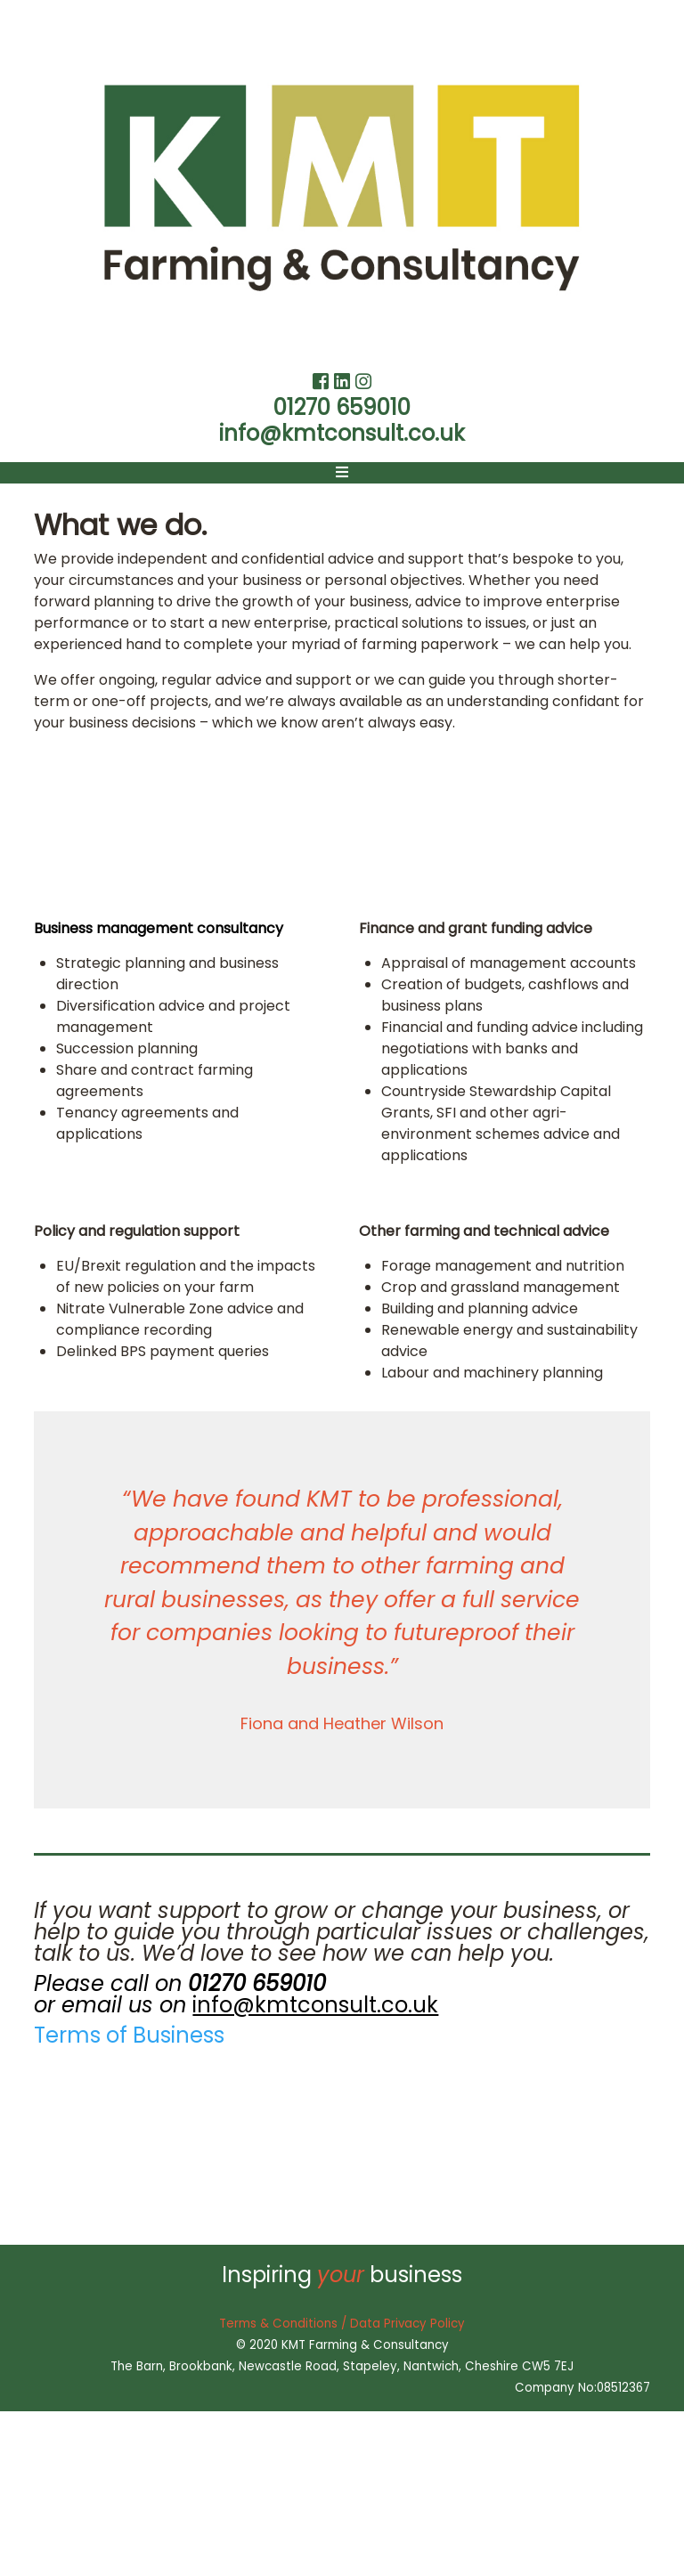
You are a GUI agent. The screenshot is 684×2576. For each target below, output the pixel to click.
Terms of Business (129, 2035)
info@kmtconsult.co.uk (342, 433)
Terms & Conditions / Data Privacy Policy (342, 2323)
